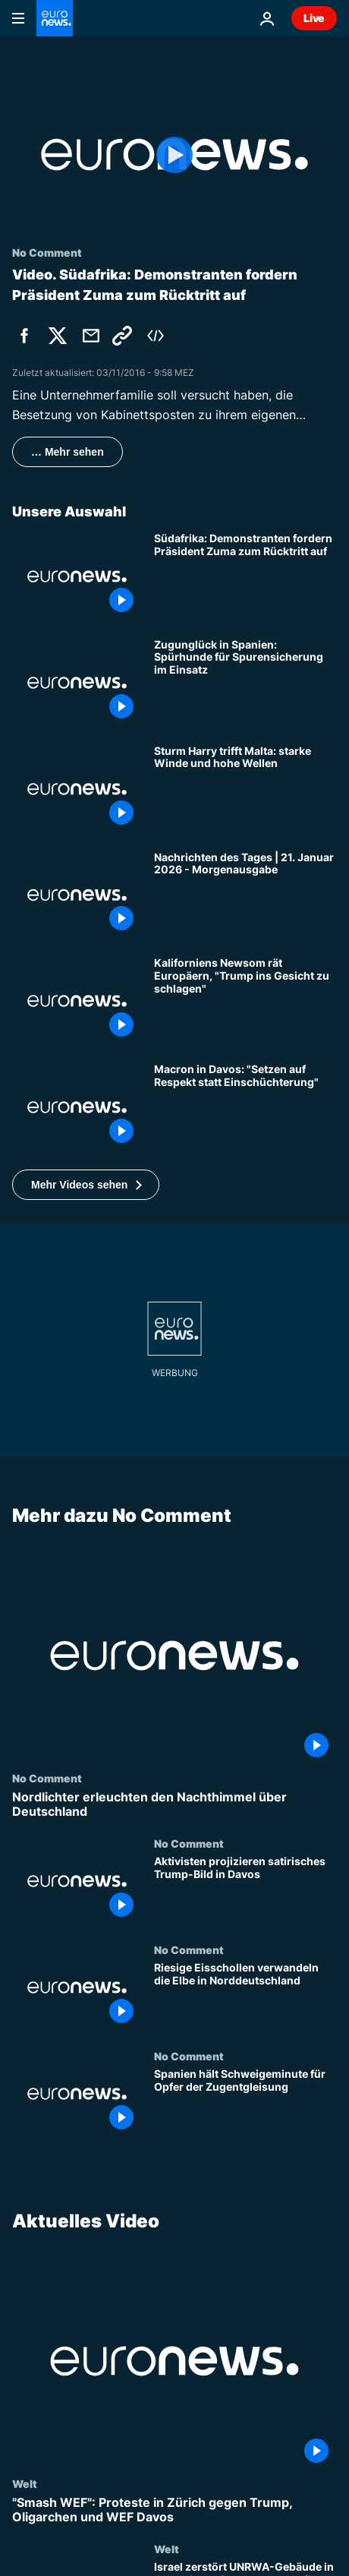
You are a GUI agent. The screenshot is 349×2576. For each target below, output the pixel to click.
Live (314, 17)
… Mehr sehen (67, 452)
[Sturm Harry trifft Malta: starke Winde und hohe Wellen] (245, 789)
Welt (24, 2483)
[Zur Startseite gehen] (54, 18)
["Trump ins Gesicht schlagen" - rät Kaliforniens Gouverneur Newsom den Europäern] (245, 1001)
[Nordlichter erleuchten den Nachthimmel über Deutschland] (174, 1804)
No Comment (47, 1778)
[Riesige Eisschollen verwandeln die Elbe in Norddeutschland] (245, 1996)
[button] (85, 1185)
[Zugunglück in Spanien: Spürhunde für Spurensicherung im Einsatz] (245, 683)
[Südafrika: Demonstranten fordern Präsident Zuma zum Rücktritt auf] (245, 576)
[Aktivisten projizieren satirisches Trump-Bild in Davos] (245, 1890)
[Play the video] (174, 154)
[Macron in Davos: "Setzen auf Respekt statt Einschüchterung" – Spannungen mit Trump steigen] (245, 1107)
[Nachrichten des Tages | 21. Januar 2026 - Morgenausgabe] (245, 895)
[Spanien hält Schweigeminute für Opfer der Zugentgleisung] (245, 2103)
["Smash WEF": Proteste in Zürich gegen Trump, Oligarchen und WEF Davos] (174, 2510)
